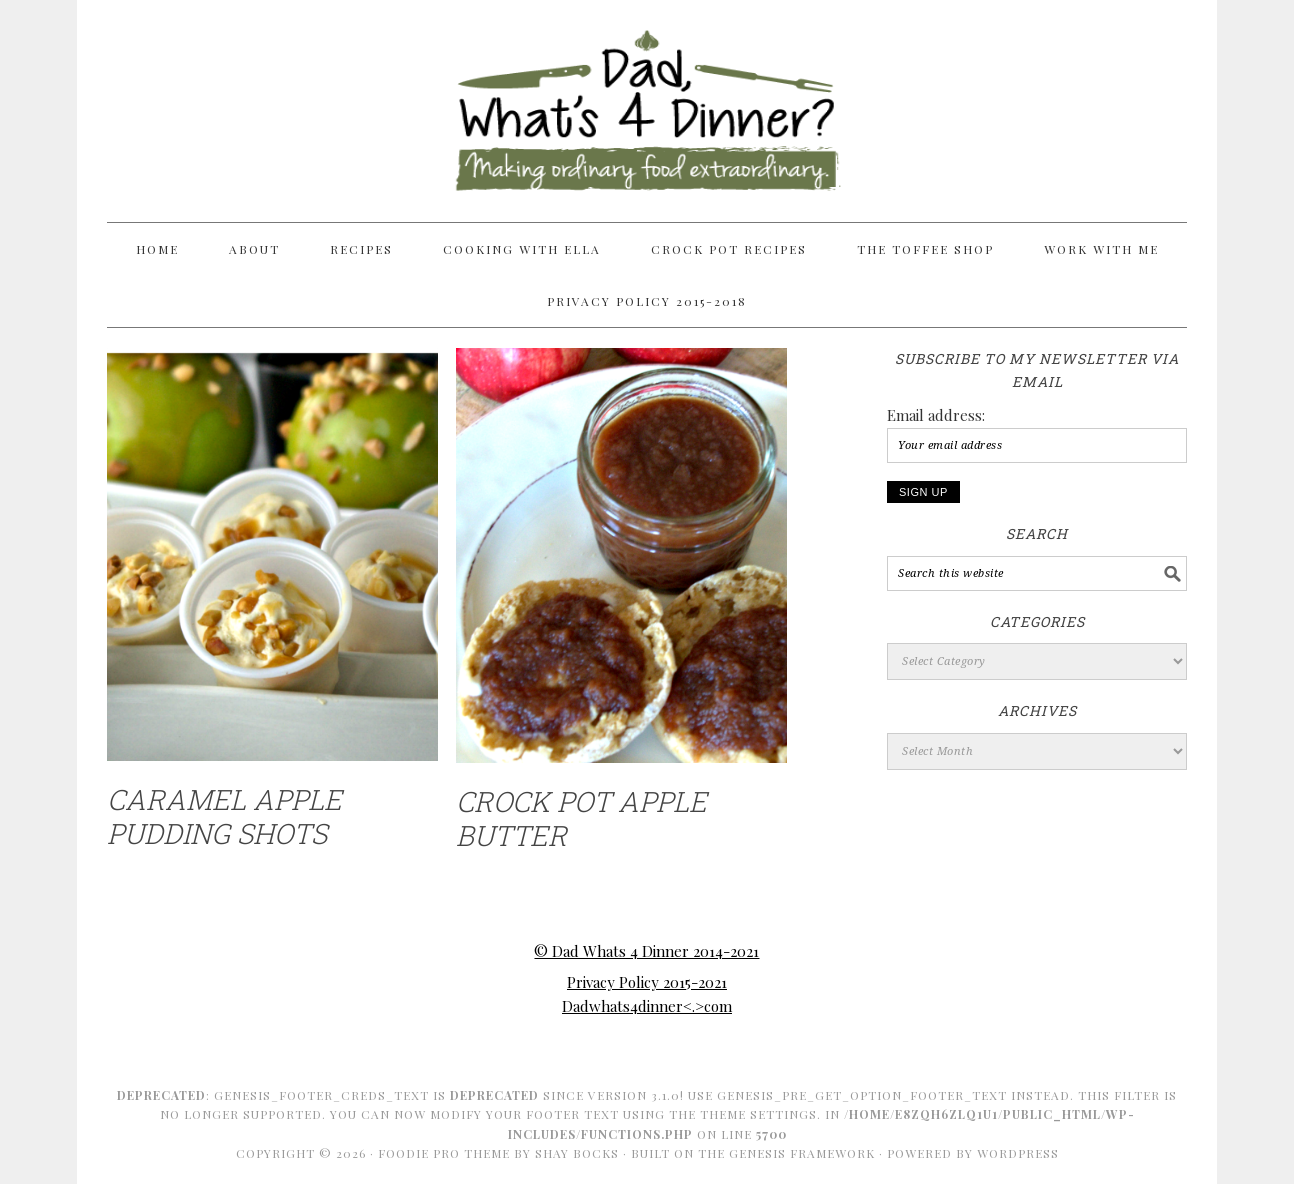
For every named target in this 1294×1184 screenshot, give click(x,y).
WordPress (1018, 1153)
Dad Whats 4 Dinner (647, 102)
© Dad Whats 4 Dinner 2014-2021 (646, 951)
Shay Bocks (577, 1153)
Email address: (936, 415)
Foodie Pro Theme (444, 1153)
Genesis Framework (802, 1153)
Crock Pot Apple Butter (581, 818)
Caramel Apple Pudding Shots (224, 816)
